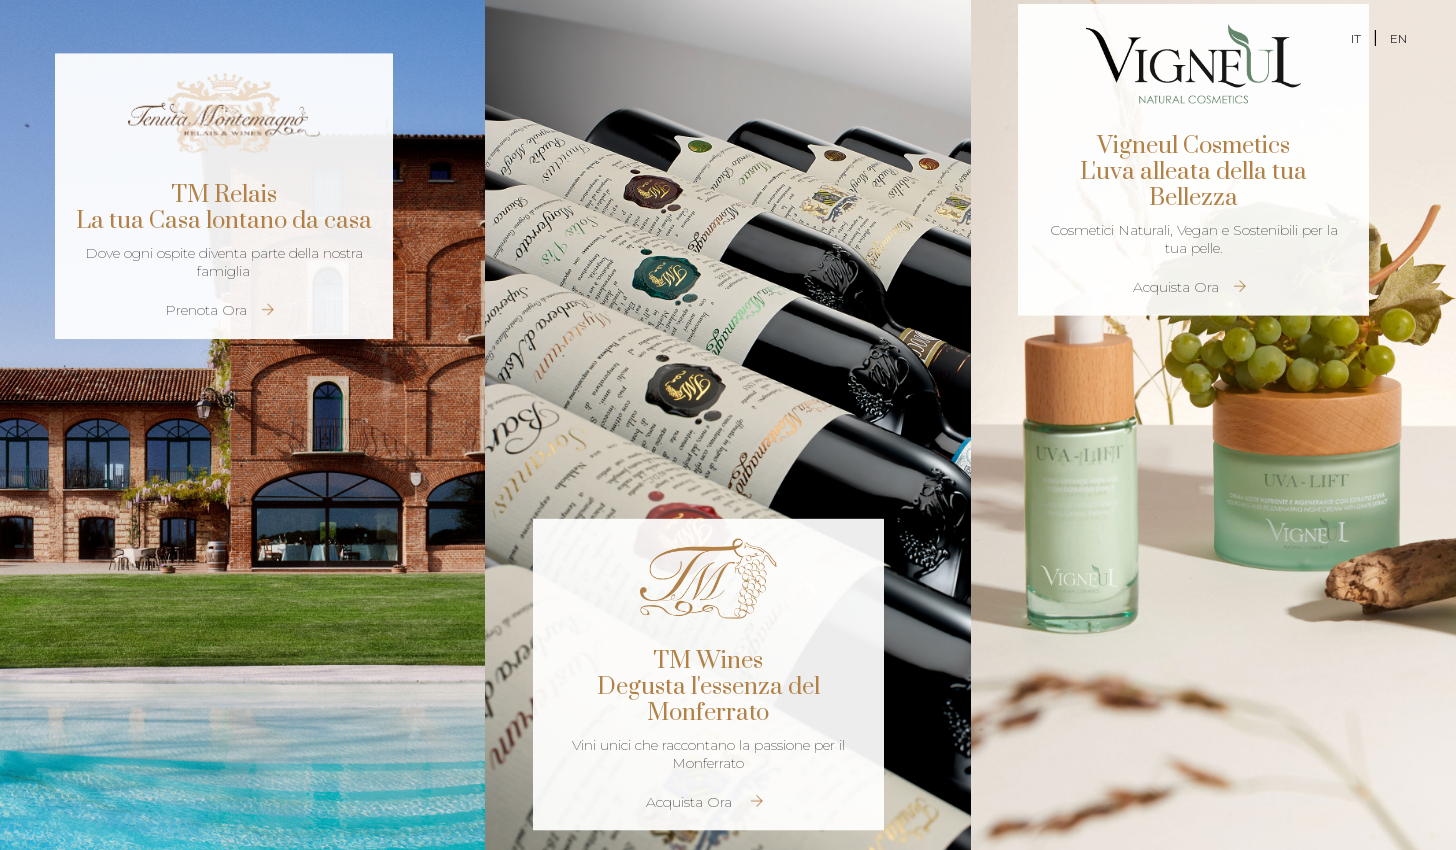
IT (1356, 38)
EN (1398, 38)
